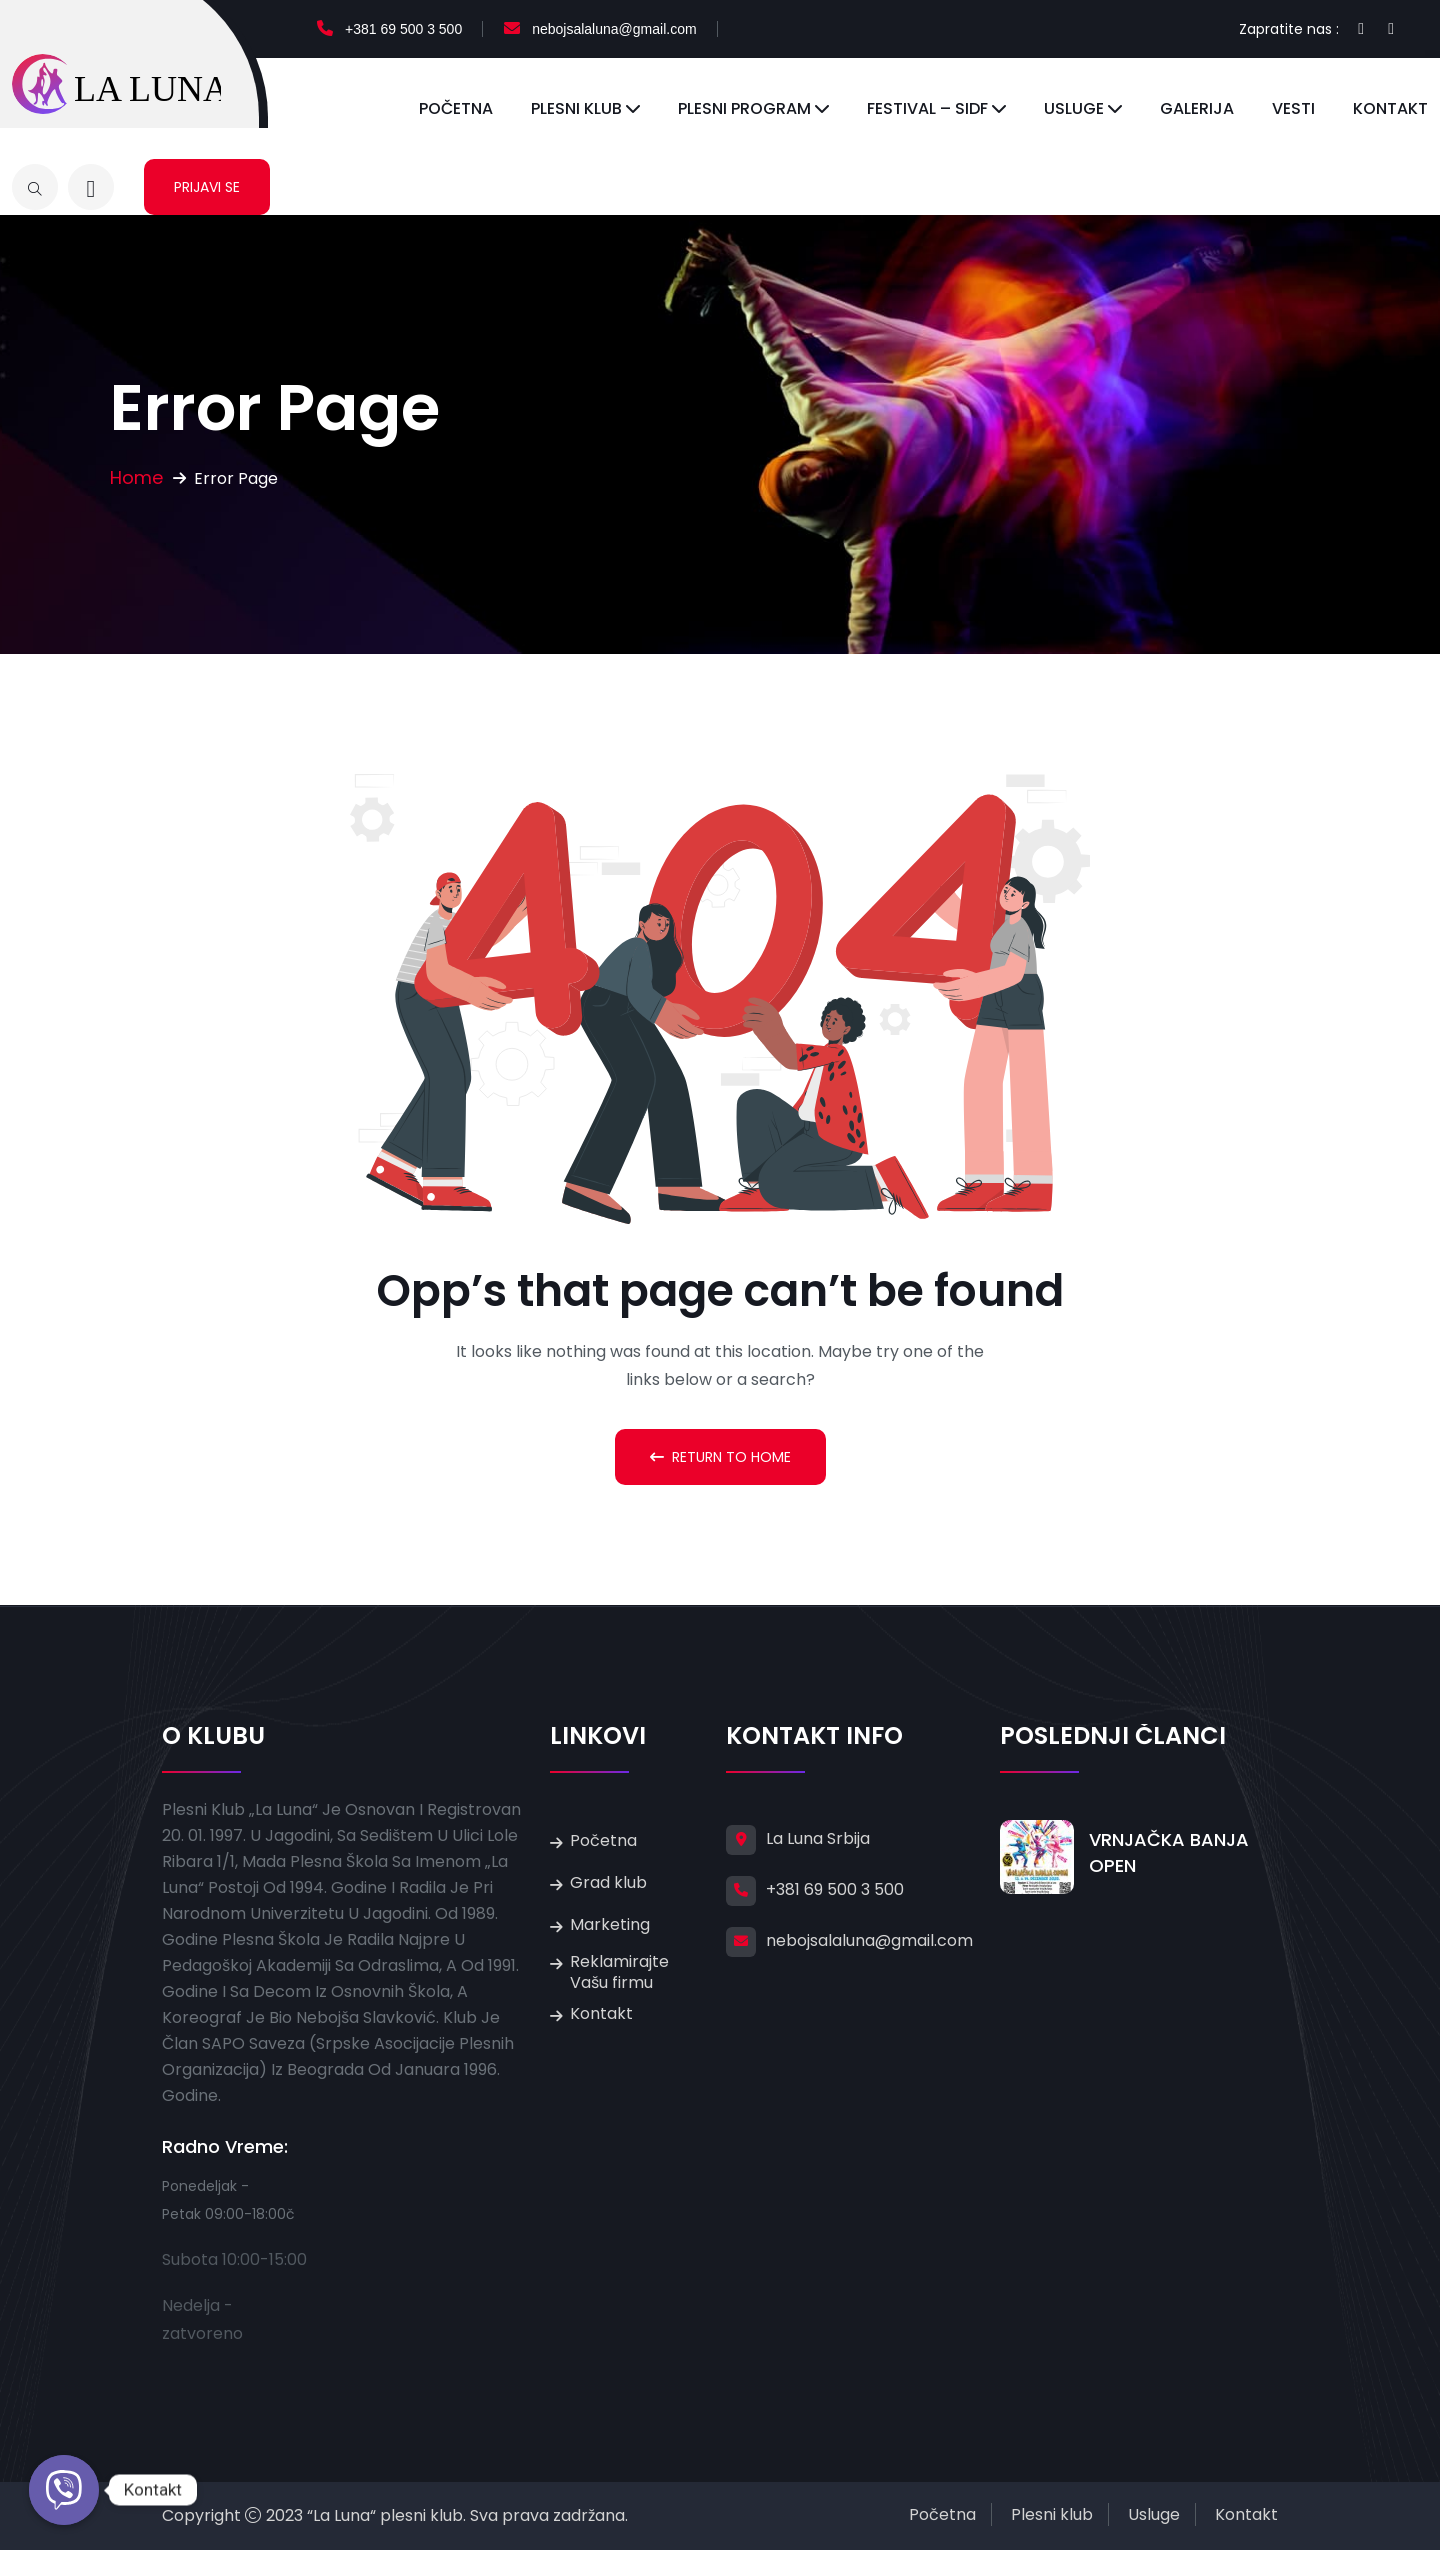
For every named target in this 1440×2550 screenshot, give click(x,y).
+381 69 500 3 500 (403, 29)
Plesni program (744, 108)
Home (136, 477)
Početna (456, 108)
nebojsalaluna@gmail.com (614, 29)
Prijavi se (207, 187)
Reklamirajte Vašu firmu (619, 1972)
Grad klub (608, 1882)
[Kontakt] (64, 2490)
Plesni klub (576, 108)
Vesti (1293, 108)
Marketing (610, 1924)
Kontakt (1390, 108)
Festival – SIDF (927, 108)
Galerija (1197, 108)
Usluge (1074, 108)
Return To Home (720, 1457)
